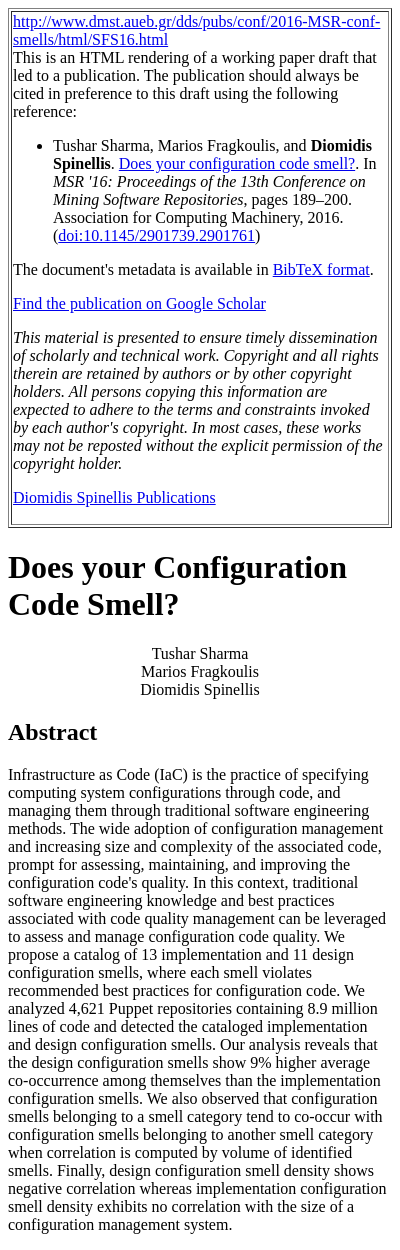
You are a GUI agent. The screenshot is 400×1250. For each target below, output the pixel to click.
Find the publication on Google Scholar (139, 303)
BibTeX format (321, 269)
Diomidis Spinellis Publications (114, 497)
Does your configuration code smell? (237, 163)
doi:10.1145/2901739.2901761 (156, 235)
